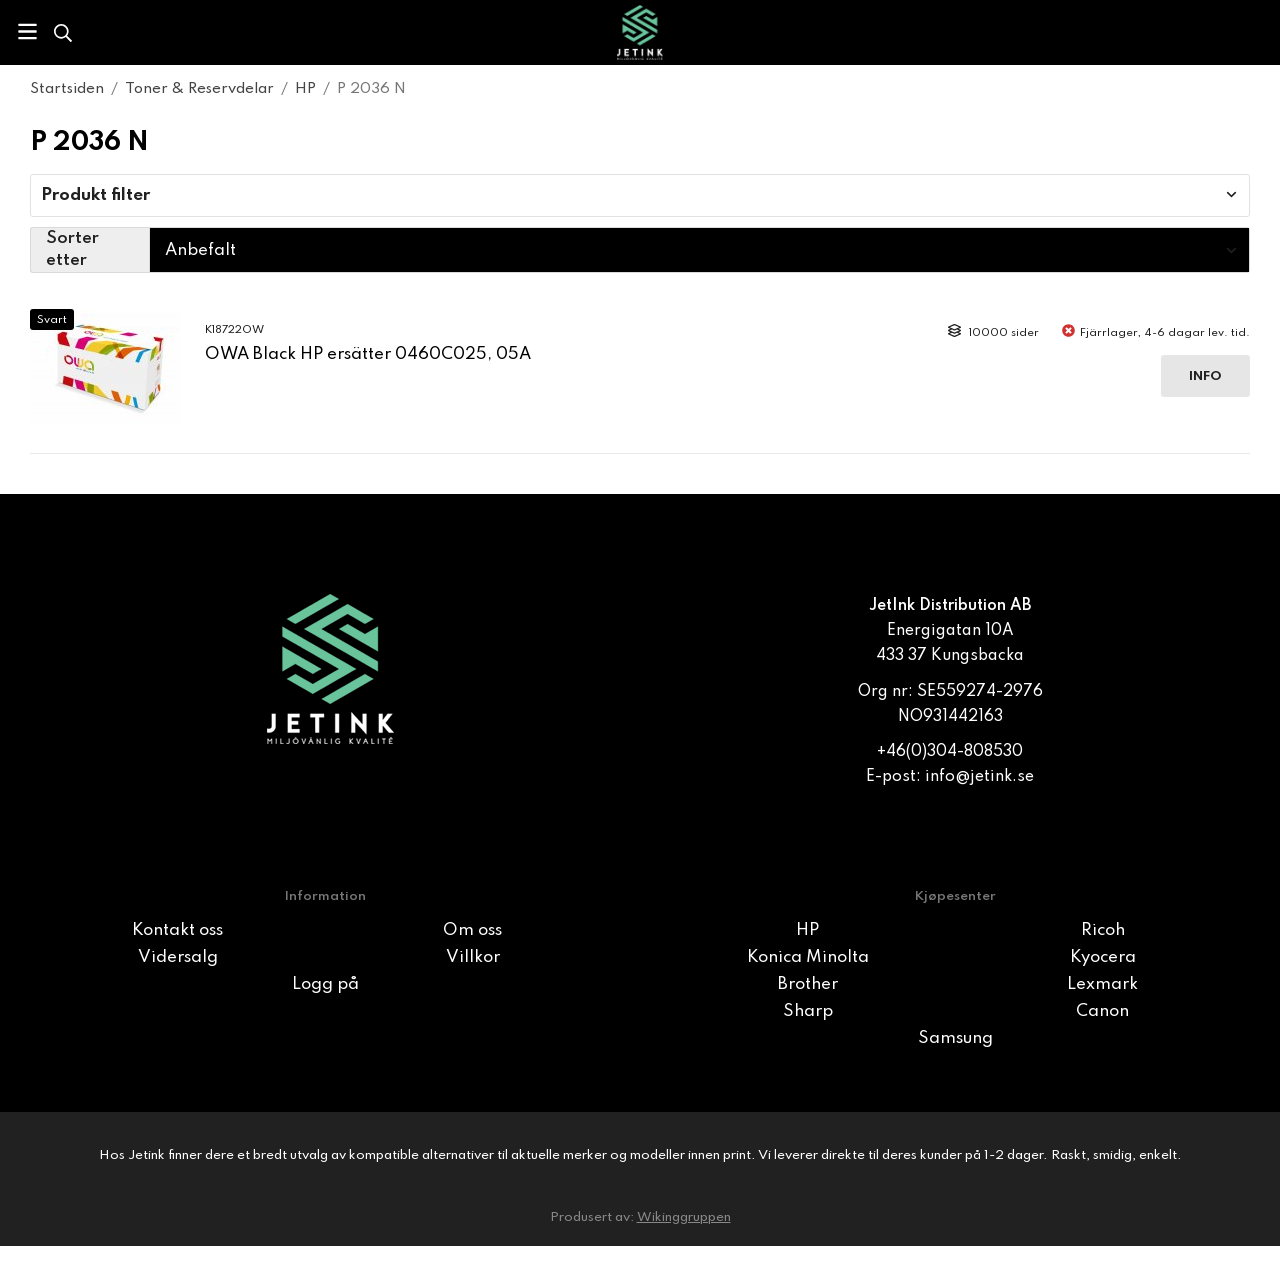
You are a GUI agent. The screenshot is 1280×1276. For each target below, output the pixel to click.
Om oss (472, 930)
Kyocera (1103, 957)
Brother (808, 984)
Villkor (473, 957)
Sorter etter (72, 249)
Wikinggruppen (684, 1217)
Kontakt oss (177, 930)
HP (807, 930)
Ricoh (1103, 930)
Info (1205, 376)
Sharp (808, 1011)
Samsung (955, 1038)
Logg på (325, 984)
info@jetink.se (979, 777)
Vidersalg (178, 957)
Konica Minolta (808, 957)
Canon (1102, 1011)
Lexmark (1102, 984)
